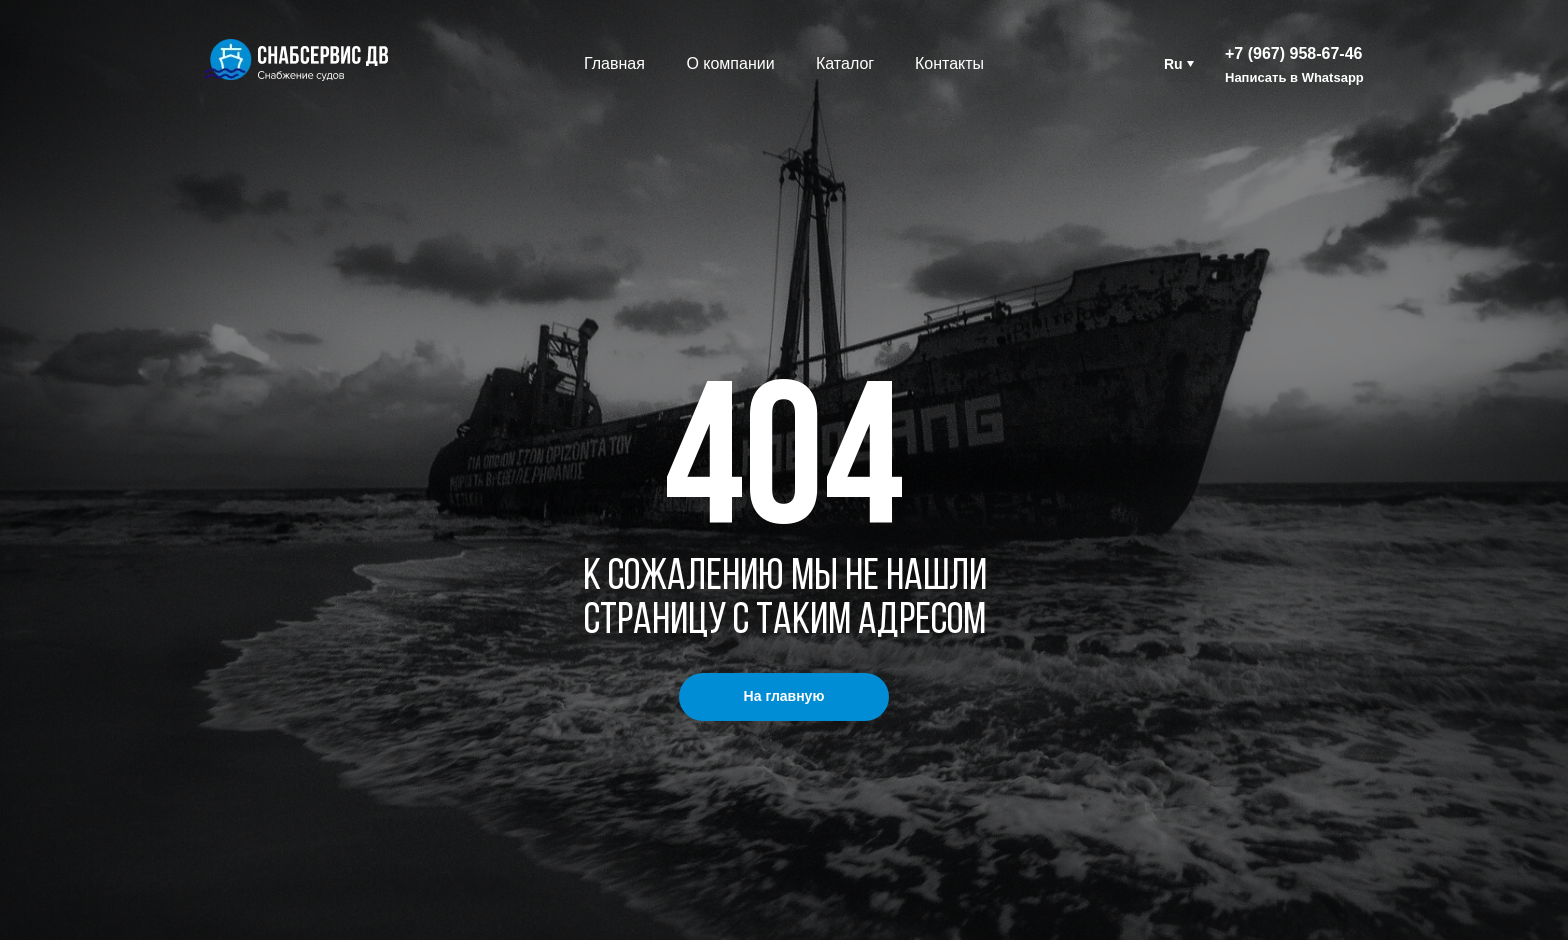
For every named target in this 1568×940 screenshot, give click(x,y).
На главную (784, 696)
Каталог (845, 63)
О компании (730, 63)
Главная (614, 63)
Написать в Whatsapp (1294, 77)
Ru (1173, 64)
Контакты (949, 63)
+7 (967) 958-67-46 (1293, 53)
